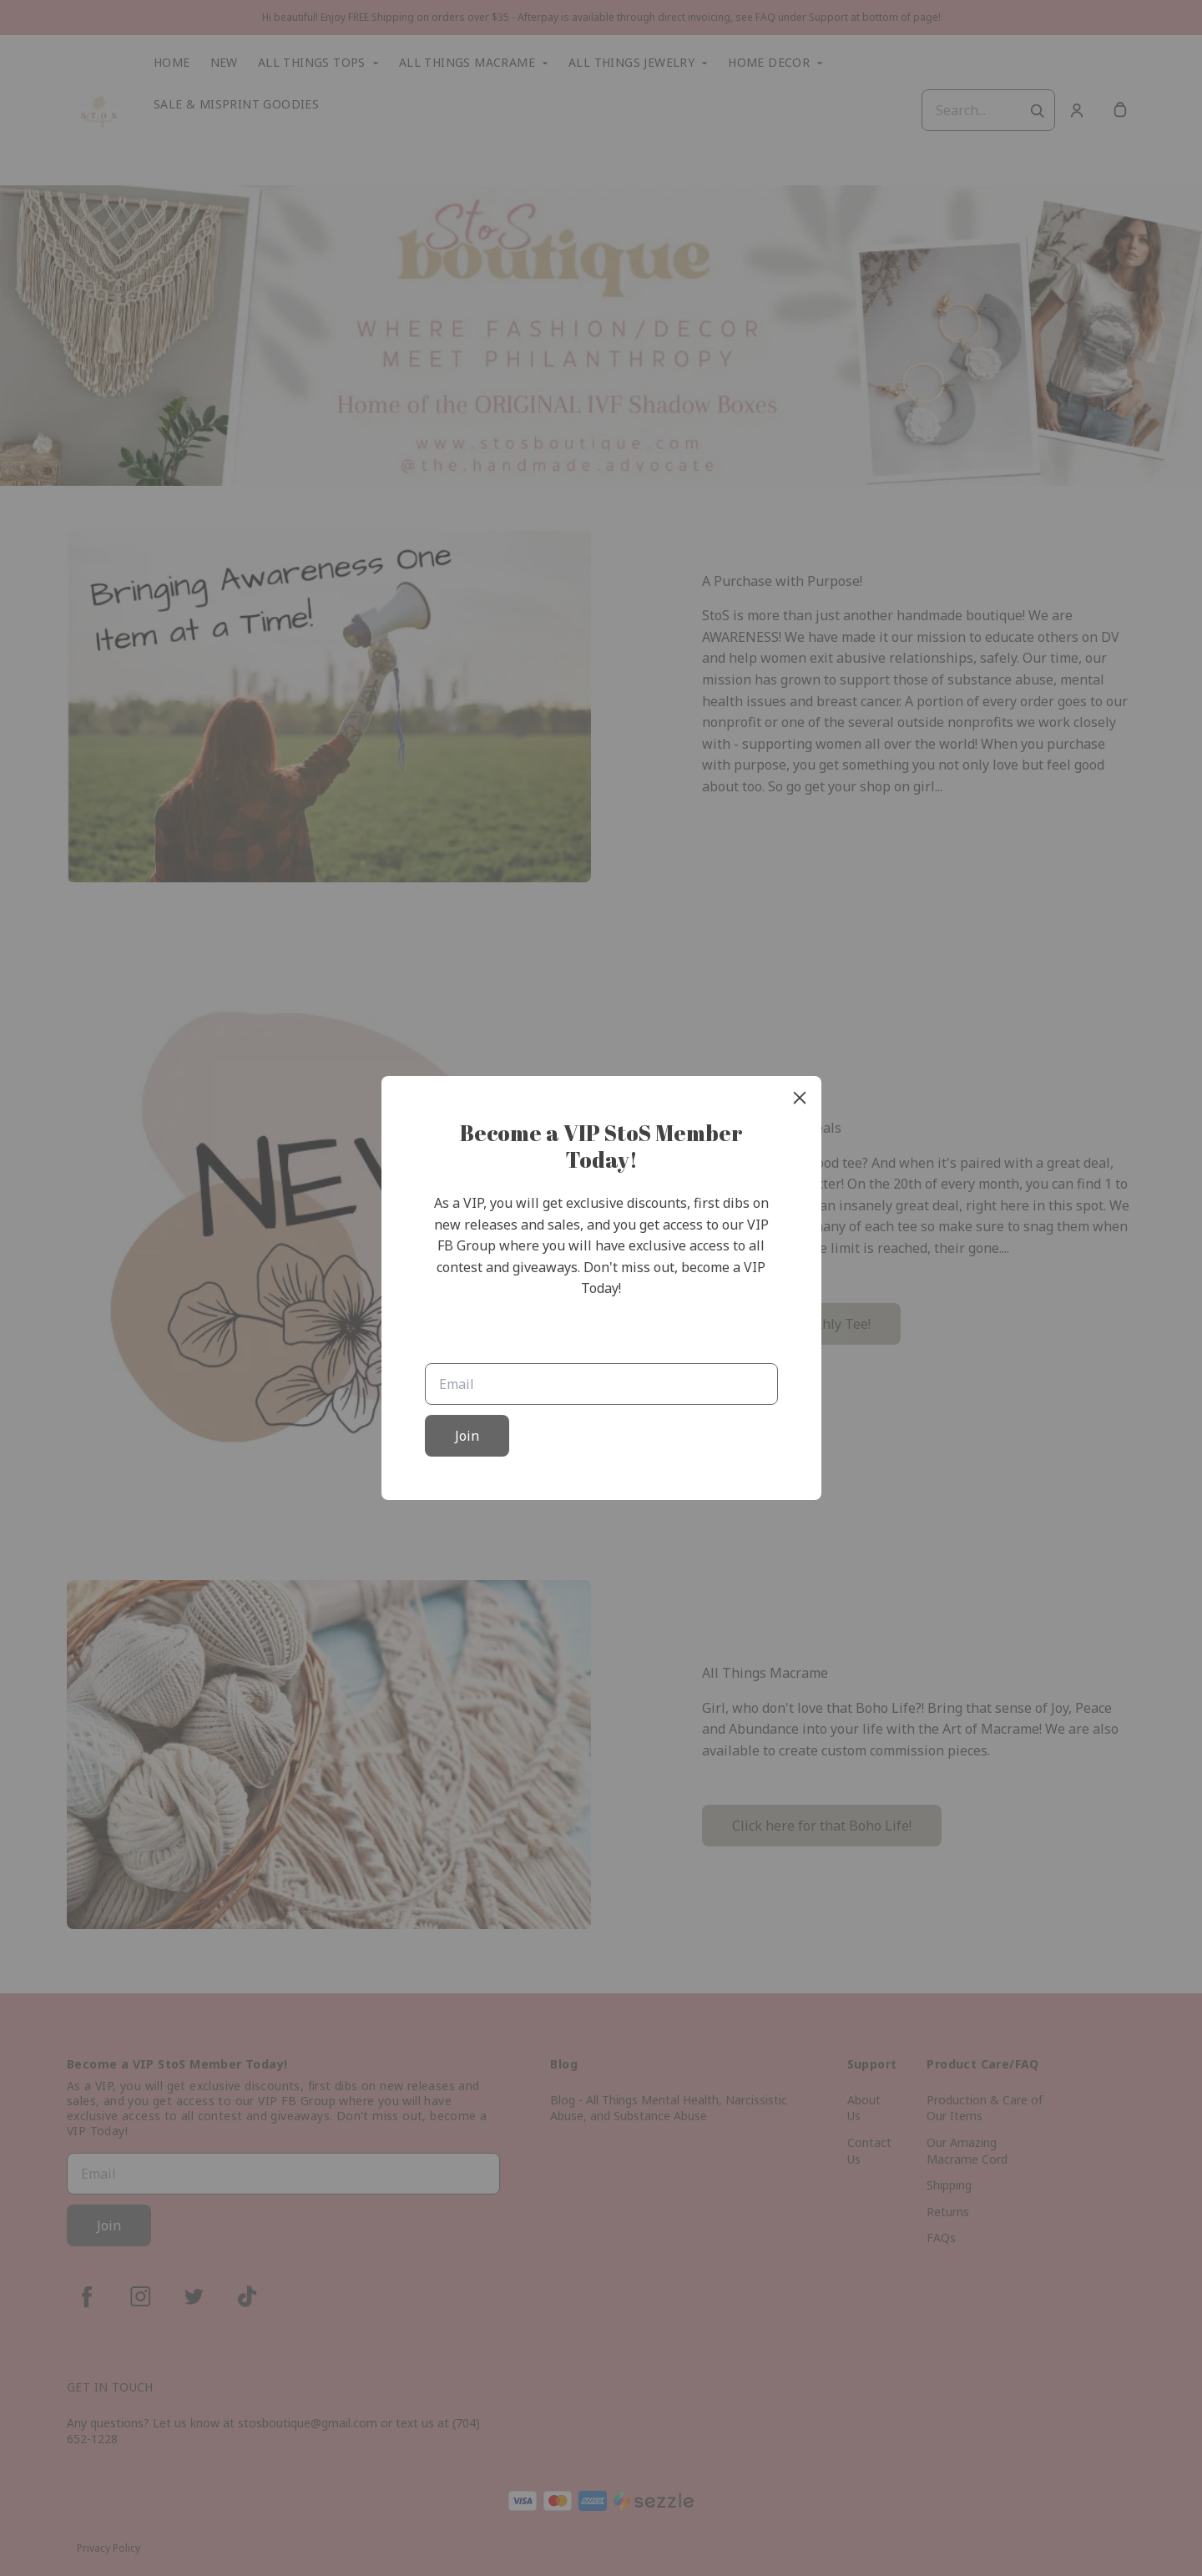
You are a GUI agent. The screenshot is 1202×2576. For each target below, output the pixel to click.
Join (467, 1436)
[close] (800, 1098)
